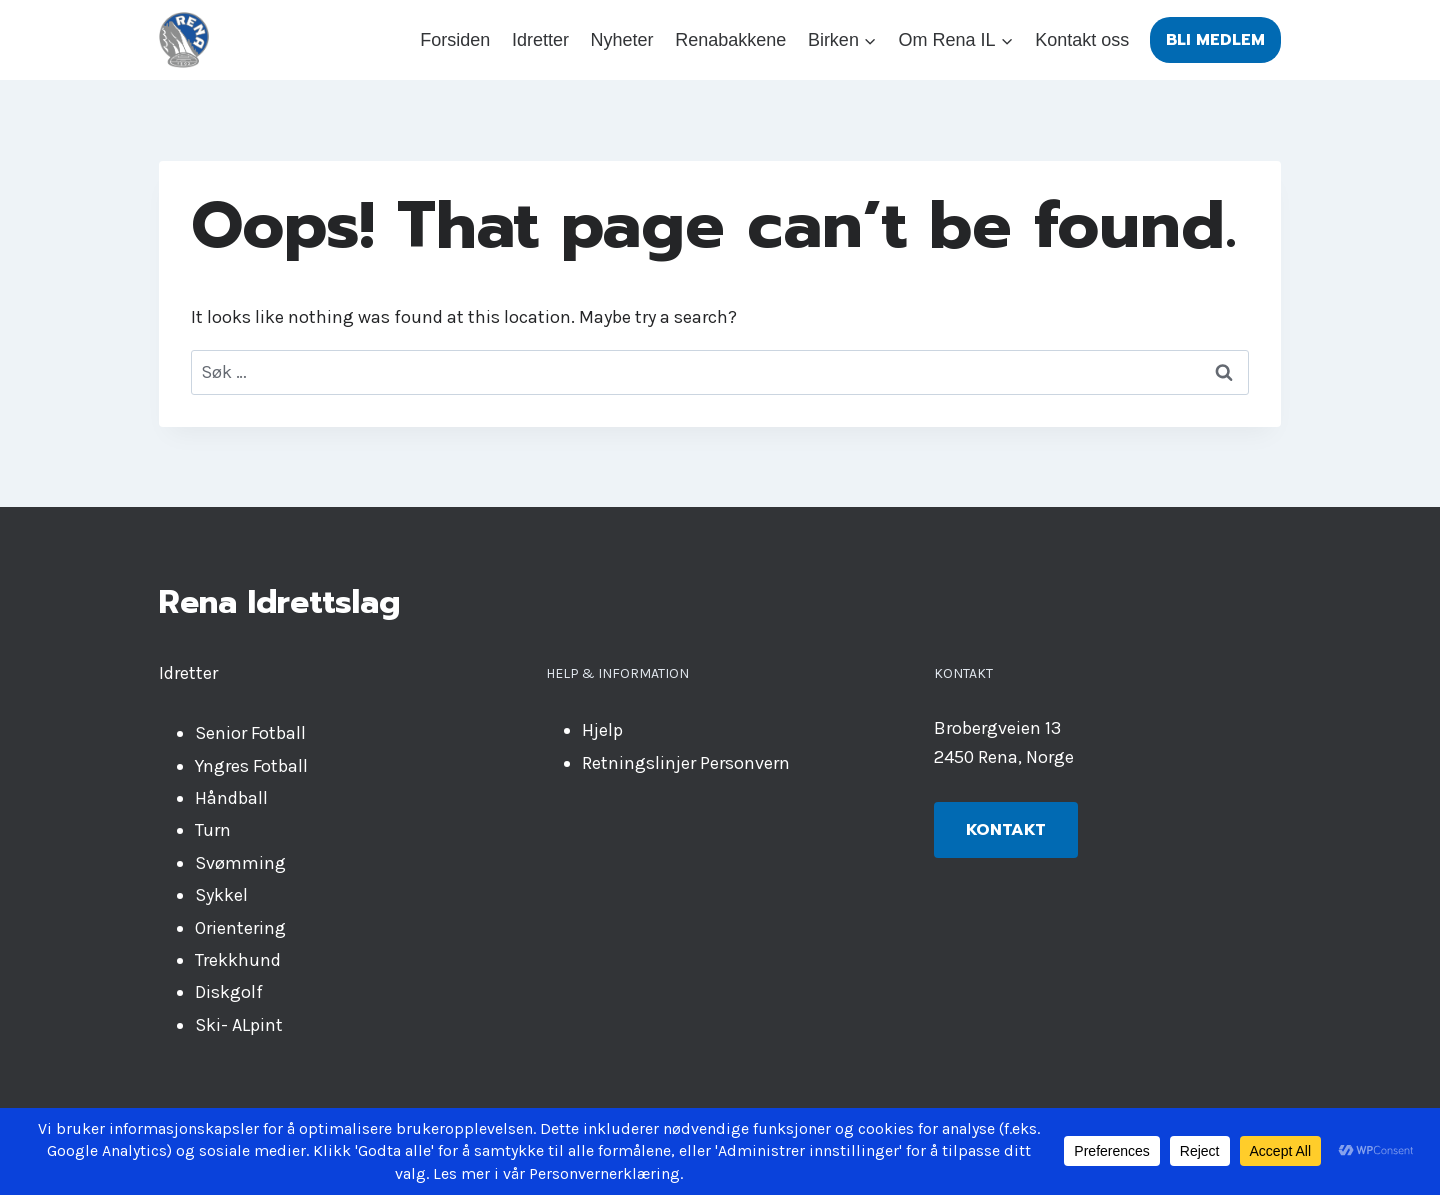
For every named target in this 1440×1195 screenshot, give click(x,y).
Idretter (540, 40)
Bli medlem (1215, 40)
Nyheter (622, 40)
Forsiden (455, 40)
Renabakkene (730, 40)
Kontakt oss (1082, 40)
